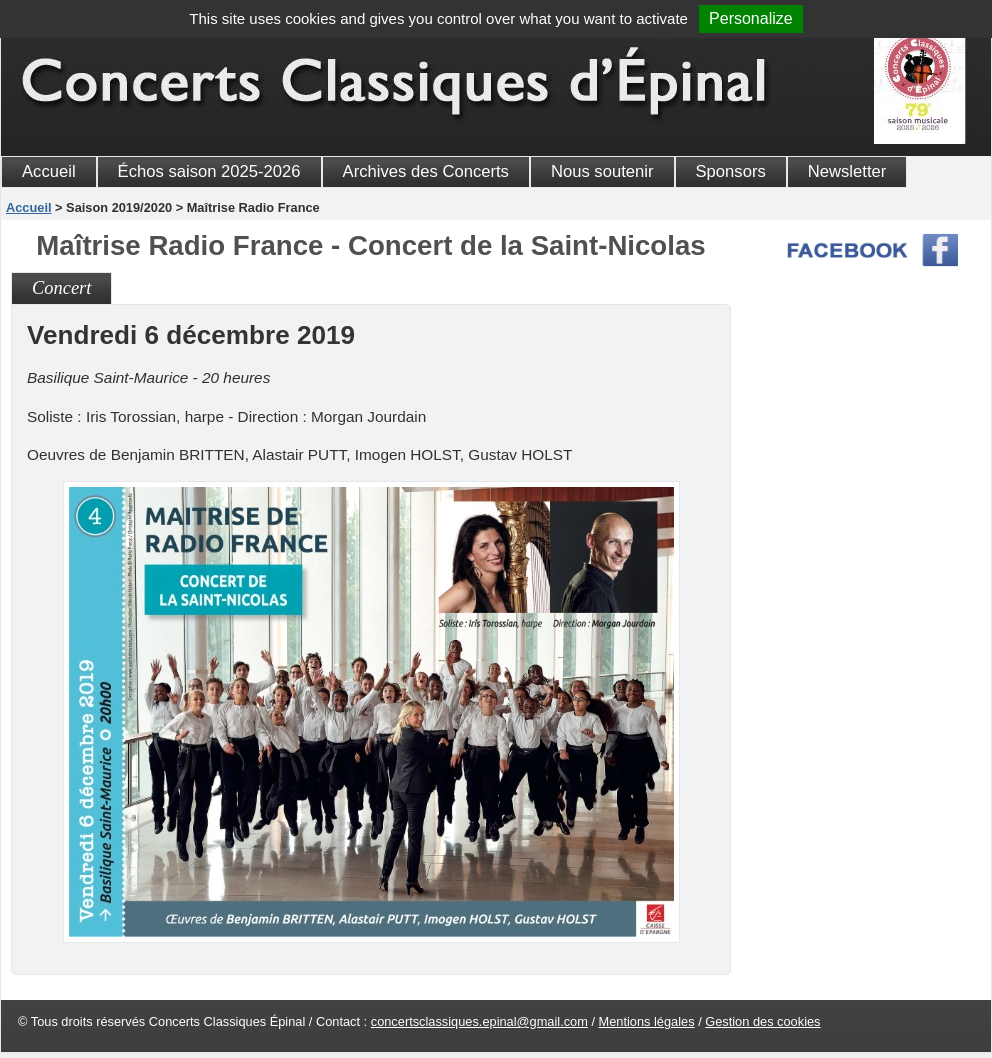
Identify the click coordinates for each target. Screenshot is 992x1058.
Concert (61, 288)
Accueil (49, 171)
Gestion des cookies (762, 1021)
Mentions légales (647, 1021)
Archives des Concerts (426, 171)
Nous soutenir (602, 171)
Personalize (751, 18)
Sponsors (731, 171)
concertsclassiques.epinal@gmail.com (479, 1021)
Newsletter (847, 171)
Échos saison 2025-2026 (209, 171)
